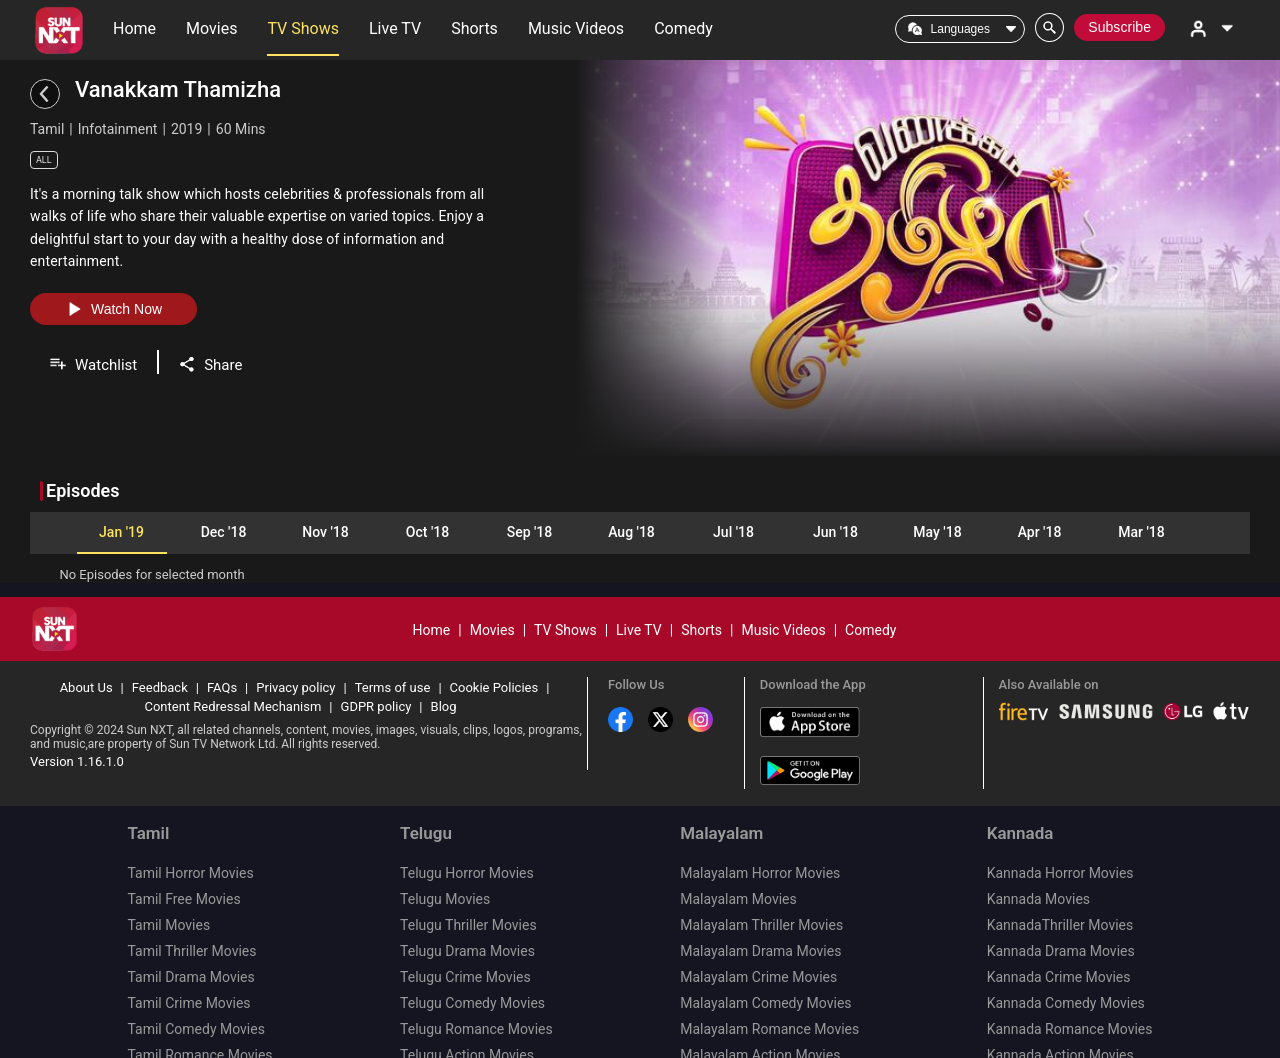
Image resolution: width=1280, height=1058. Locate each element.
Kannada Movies (1038, 847)
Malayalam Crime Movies (758, 925)
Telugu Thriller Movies (468, 873)
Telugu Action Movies (467, 1003)
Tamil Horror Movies (190, 821)
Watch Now (113, 309)
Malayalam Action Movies (760, 1003)
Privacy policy (295, 635)
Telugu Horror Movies (467, 821)
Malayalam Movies (738, 847)
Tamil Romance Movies (199, 1003)
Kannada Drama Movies (1061, 899)
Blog (444, 654)
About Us (86, 635)
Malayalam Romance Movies (769, 977)
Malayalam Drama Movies (760, 899)
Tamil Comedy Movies (195, 977)
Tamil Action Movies (190, 1029)
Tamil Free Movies (183, 847)
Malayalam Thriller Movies (761, 873)
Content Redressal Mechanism (232, 654)
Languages (960, 29)
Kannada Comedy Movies (1066, 951)
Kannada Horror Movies (1060, 821)
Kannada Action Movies (1060, 1003)
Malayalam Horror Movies (760, 821)
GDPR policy (376, 654)
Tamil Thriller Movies (191, 899)
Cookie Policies (494, 635)
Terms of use (393, 635)
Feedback (160, 635)
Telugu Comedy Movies (472, 951)
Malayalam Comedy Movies (765, 951)
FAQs (222, 635)
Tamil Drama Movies (190, 925)
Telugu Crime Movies (465, 925)
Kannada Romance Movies (1070, 977)
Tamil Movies (168, 873)
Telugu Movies (445, 847)
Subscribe (1119, 27)
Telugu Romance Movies (476, 977)
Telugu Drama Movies (467, 899)
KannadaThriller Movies (1060, 873)
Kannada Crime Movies (1059, 925)
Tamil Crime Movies (188, 951)
